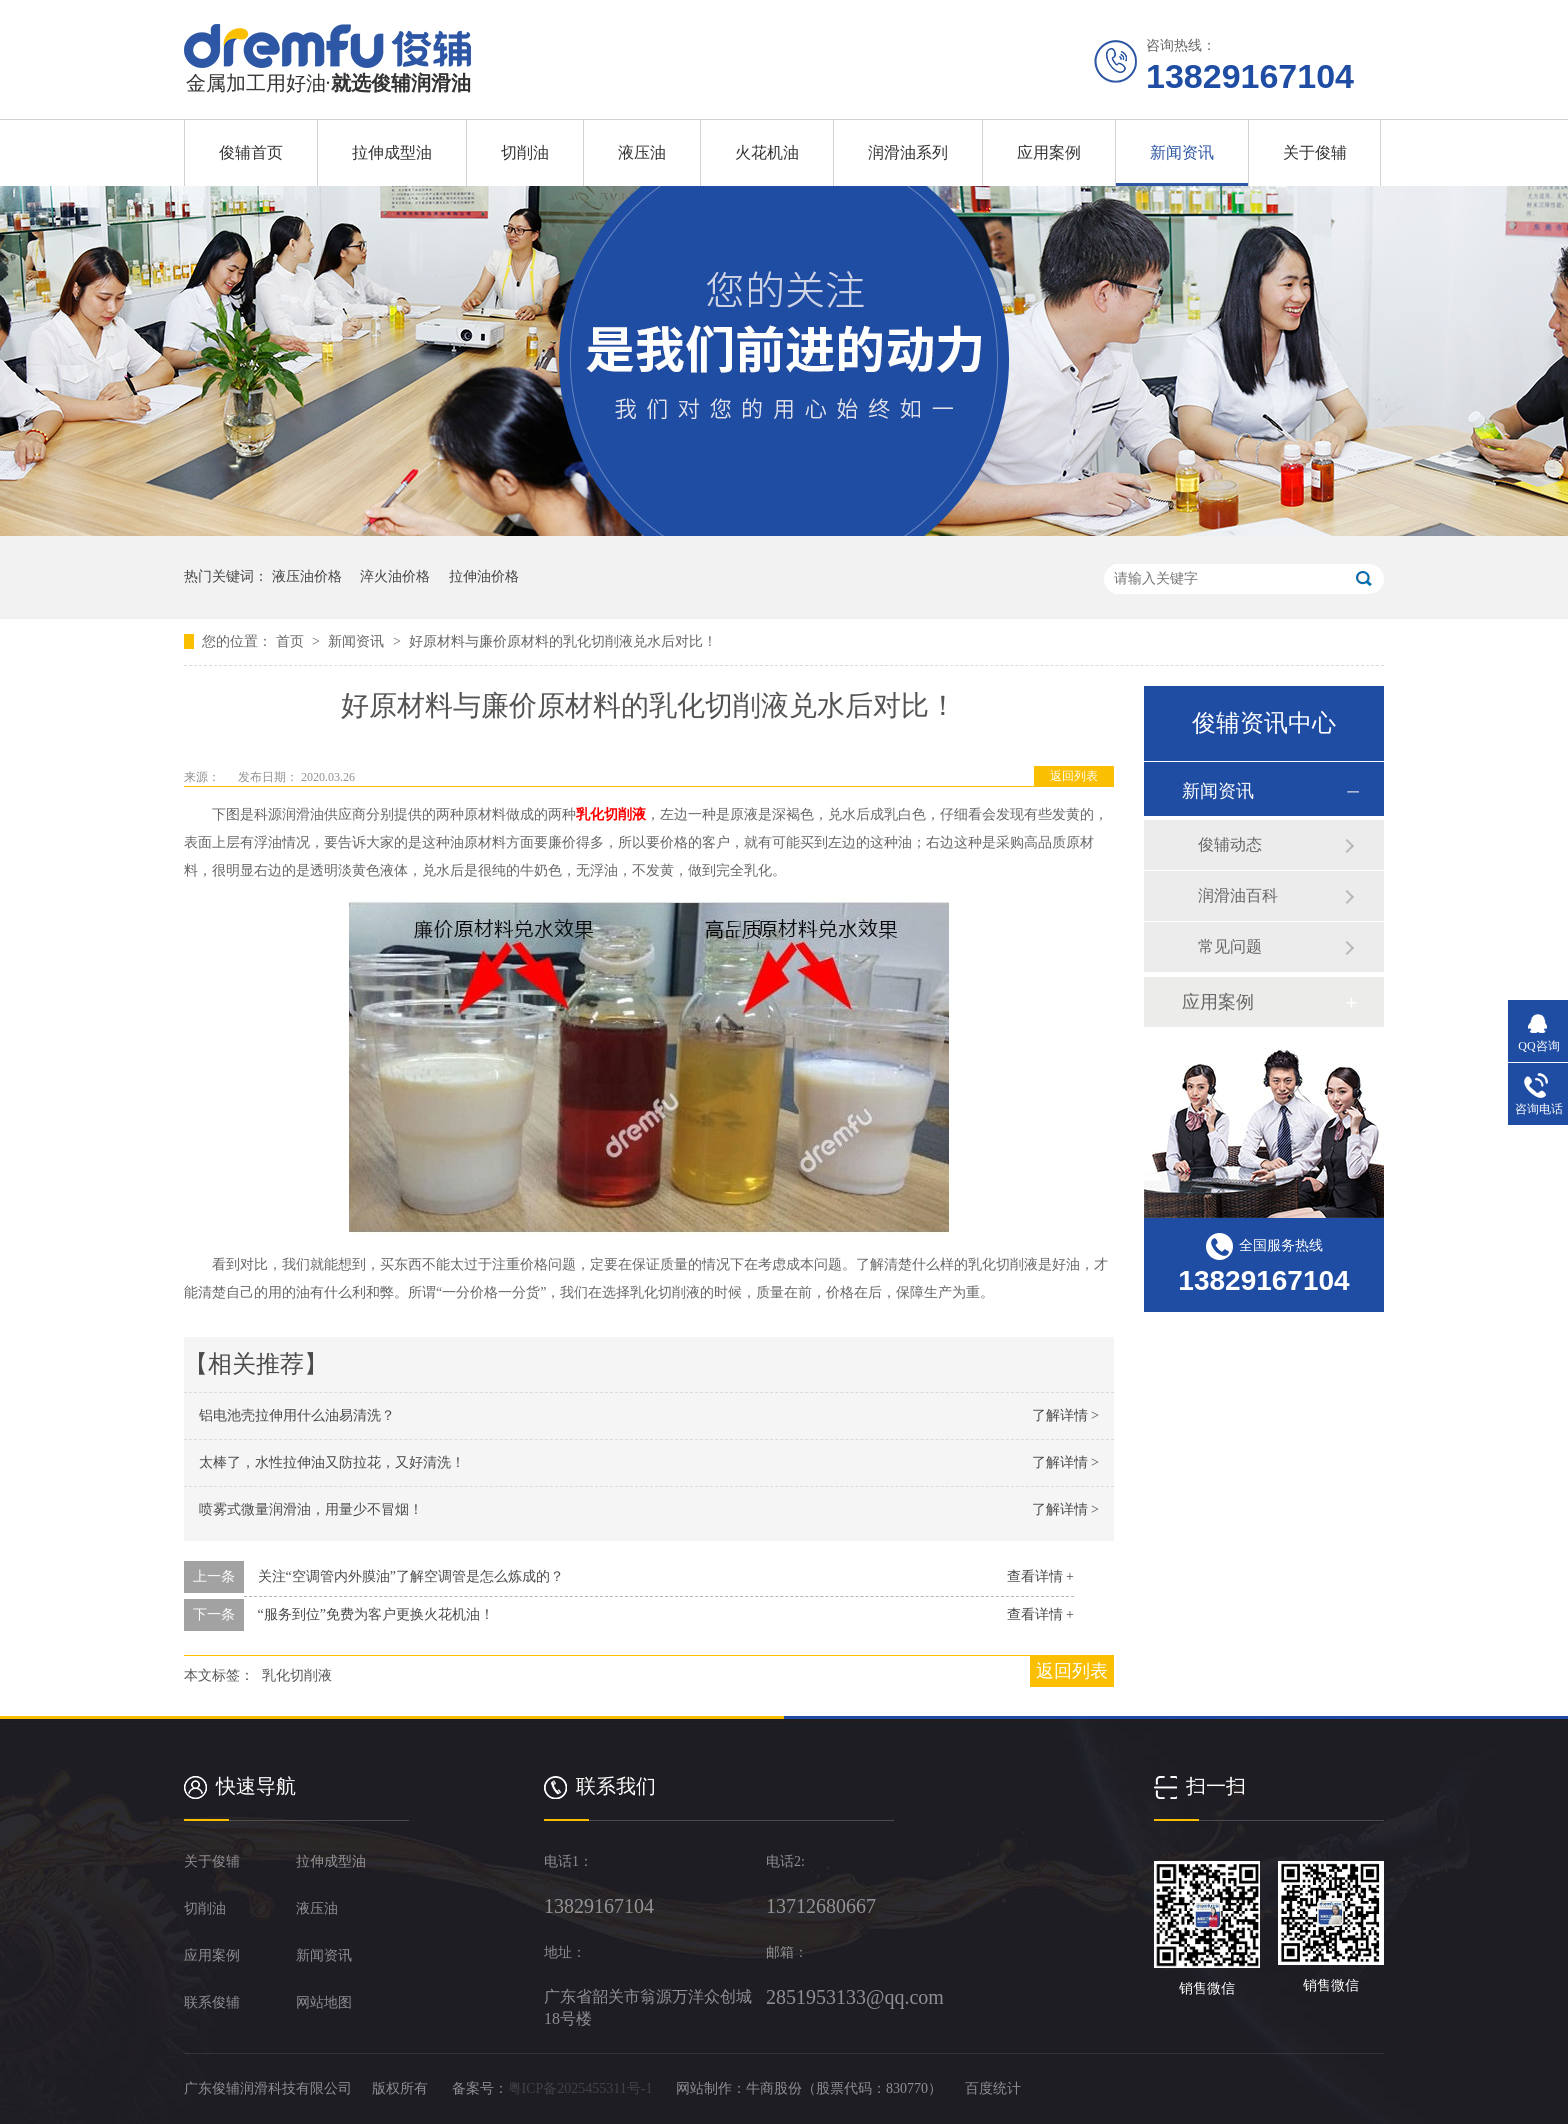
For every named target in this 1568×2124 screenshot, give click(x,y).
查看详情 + (1040, 1576)
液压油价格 (307, 576)
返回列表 (1074, 776)
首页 (292, 641)
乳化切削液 (611, 814)
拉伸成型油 (392, 152)
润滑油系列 (908, 152)
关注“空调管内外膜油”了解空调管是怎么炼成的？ (411, 1576)
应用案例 (1049, 152)
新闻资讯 (1182, 152)
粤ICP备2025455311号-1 (580, 2088)
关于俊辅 (1315, 152)
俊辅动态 (1230, 844)
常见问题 (1230, 946)
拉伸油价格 (484, 576)
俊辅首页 (251, 152)
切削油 (525, 152)
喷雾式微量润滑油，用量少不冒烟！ (311, 1509)
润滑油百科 (1238, 895)
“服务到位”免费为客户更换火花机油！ (376, 1614)
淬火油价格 (395, 576)
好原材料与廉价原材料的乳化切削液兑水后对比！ (563, 641)
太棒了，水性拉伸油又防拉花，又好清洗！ (332, 1462)
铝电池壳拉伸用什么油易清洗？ (297, 1415)
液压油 (642, 152)
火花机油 (767, 152)
